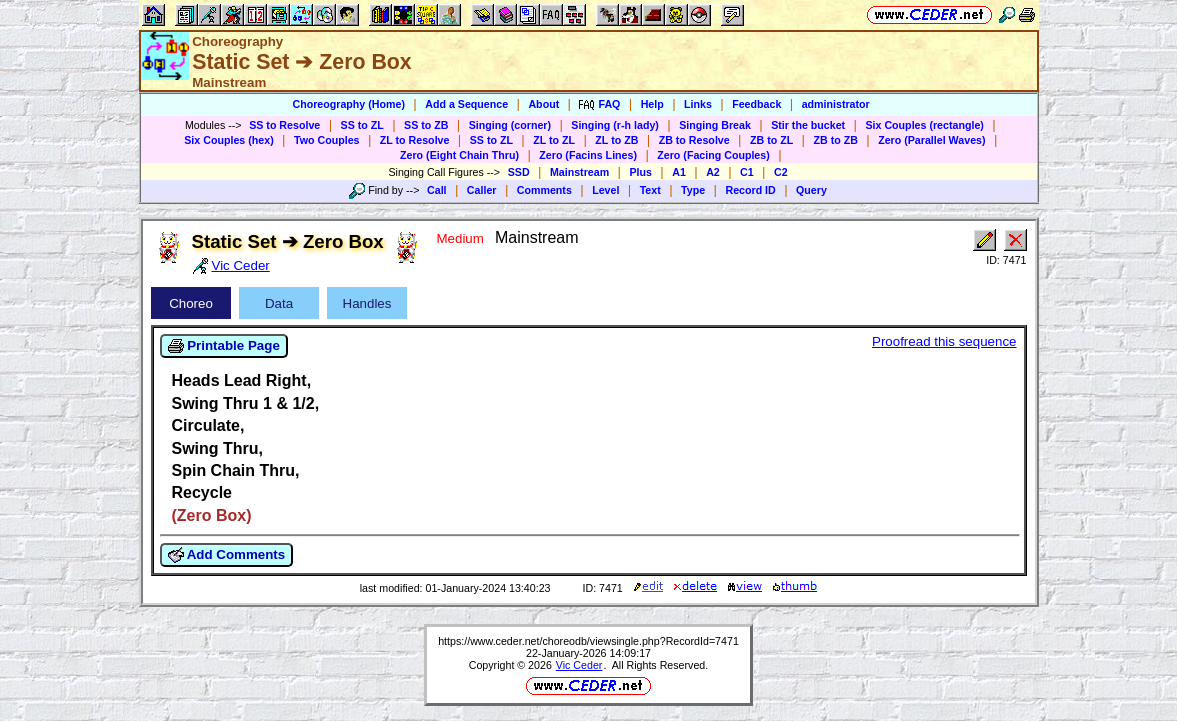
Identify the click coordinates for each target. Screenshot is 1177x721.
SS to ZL (362, 125)
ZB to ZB (835, 140)
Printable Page (224, 346)
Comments (544, 190)
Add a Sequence (466, 104)
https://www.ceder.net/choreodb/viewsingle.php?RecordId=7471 (588, 641)
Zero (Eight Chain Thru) (459, 155)
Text (650, 190)
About (543, 104)
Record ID (750, 190)
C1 (747, 172)
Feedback (756, 104)
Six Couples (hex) (228, 140)
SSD (519, 172)
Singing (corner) (510, 125)
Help (652, 104)
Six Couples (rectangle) (924, 125)
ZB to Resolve (694, 140)
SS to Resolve (284, 125)
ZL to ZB (616, 140)
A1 (679, 172)
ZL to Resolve (415, 140)
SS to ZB (426, 125)
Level (605, 190)
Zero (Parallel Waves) (931, 140)
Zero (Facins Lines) (588, 155)
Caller (482, 190)
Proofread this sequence (944, 341)
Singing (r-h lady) (615, 125)
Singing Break (715, 125)
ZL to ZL (554, 140)
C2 (781, 172)
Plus (640, 172)
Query (811, 190)
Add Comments (227, 555)
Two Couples (327, 140)
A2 (713, 172)
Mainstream (579, 172)
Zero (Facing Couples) (713, 155)
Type (693, 190)
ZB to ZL (771, 140)
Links (698, 104)
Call (437, 190)
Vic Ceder (579, 665)
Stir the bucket (808, 125)
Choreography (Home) (348, 104)
